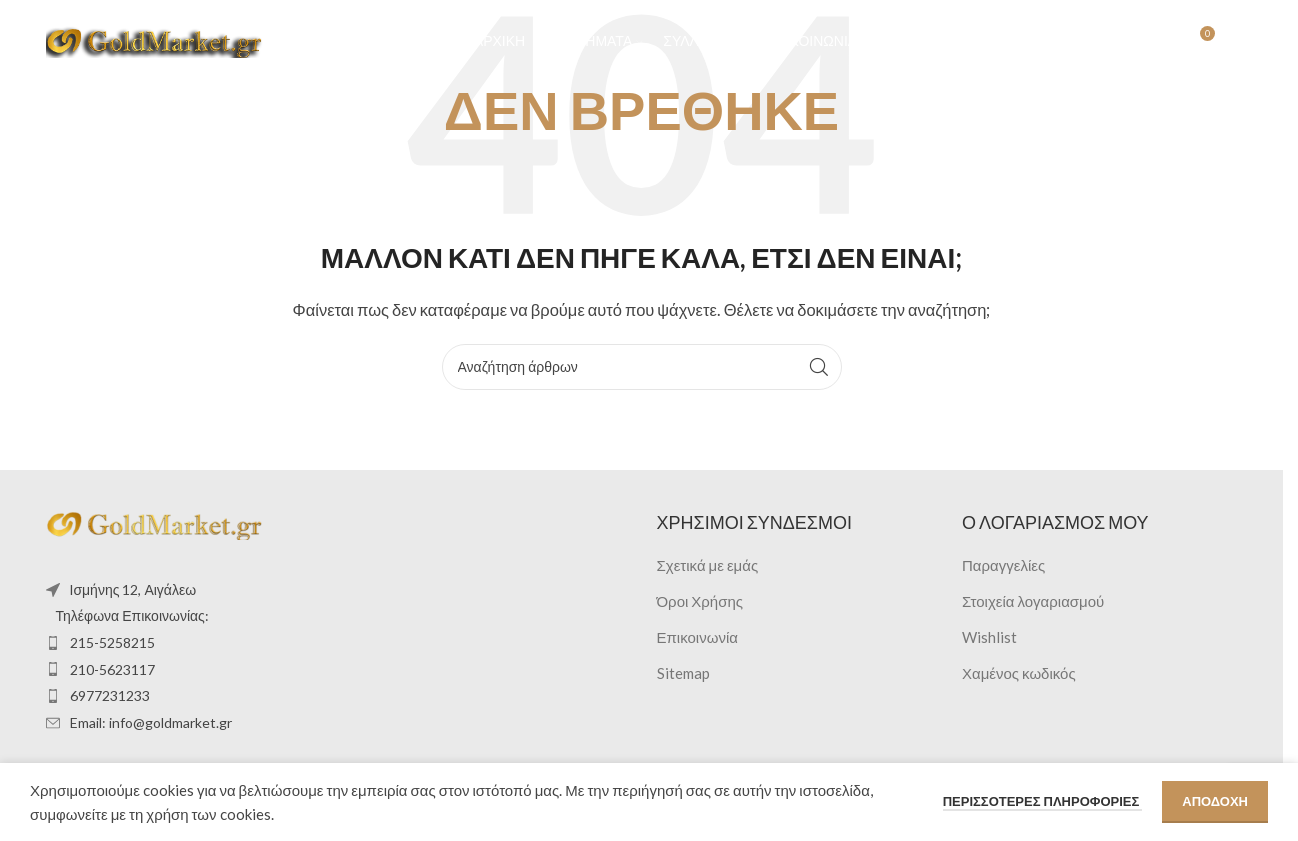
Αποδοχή (1215, 801)
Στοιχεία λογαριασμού (1033, 601)
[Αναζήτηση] (1116, 45)
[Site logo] (156, 43)
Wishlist (989, 637)
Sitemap (683, 673)
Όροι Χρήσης (700, 601)
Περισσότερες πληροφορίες (1043, 801)
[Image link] (156, 523)
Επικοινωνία (697, 637)
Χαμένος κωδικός (1019, 673)
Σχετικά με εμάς (708, 565)
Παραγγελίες (1003, 565)
